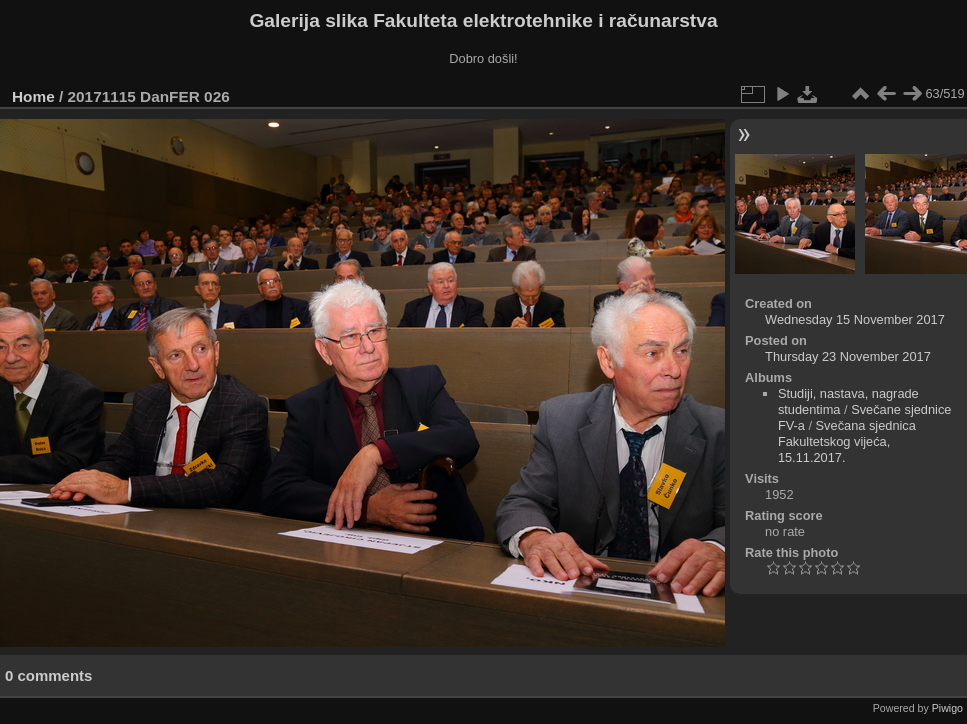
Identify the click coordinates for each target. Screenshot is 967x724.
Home (33, 96)
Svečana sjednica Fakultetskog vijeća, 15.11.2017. (847, 441)
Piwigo (947, 708)
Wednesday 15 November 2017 (855, 319)
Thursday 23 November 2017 (848, 356)
